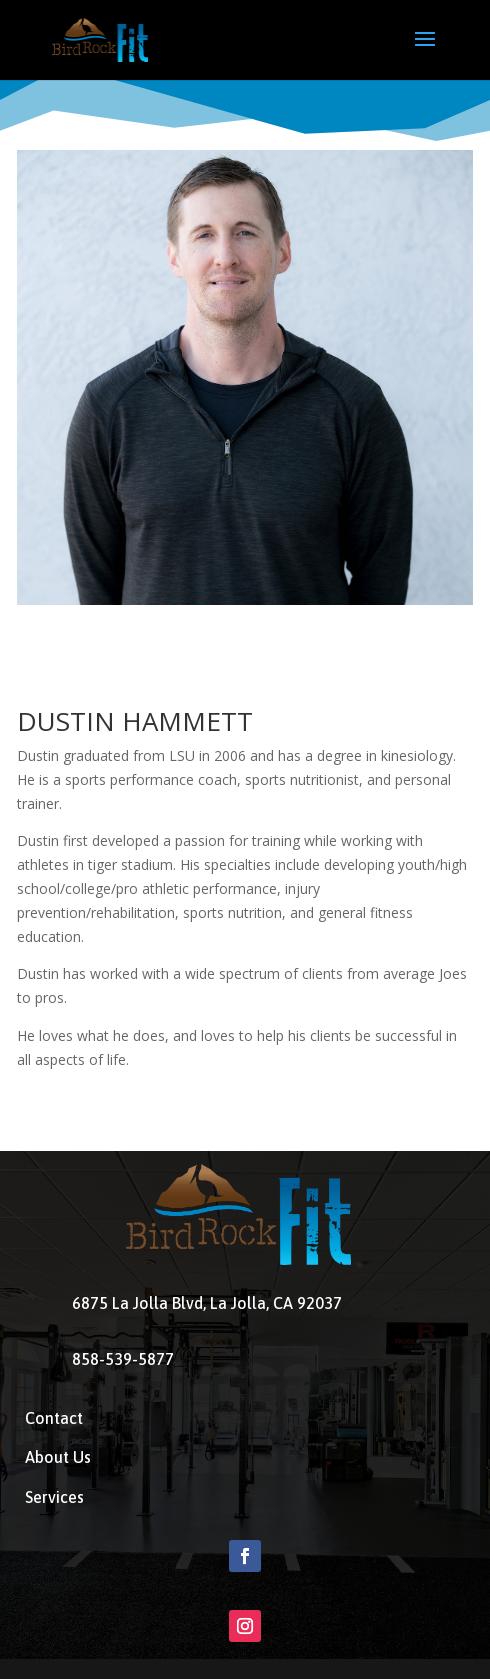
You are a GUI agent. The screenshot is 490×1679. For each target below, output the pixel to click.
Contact (54, 1418)
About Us (58, 1457)
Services (54, 1497)
